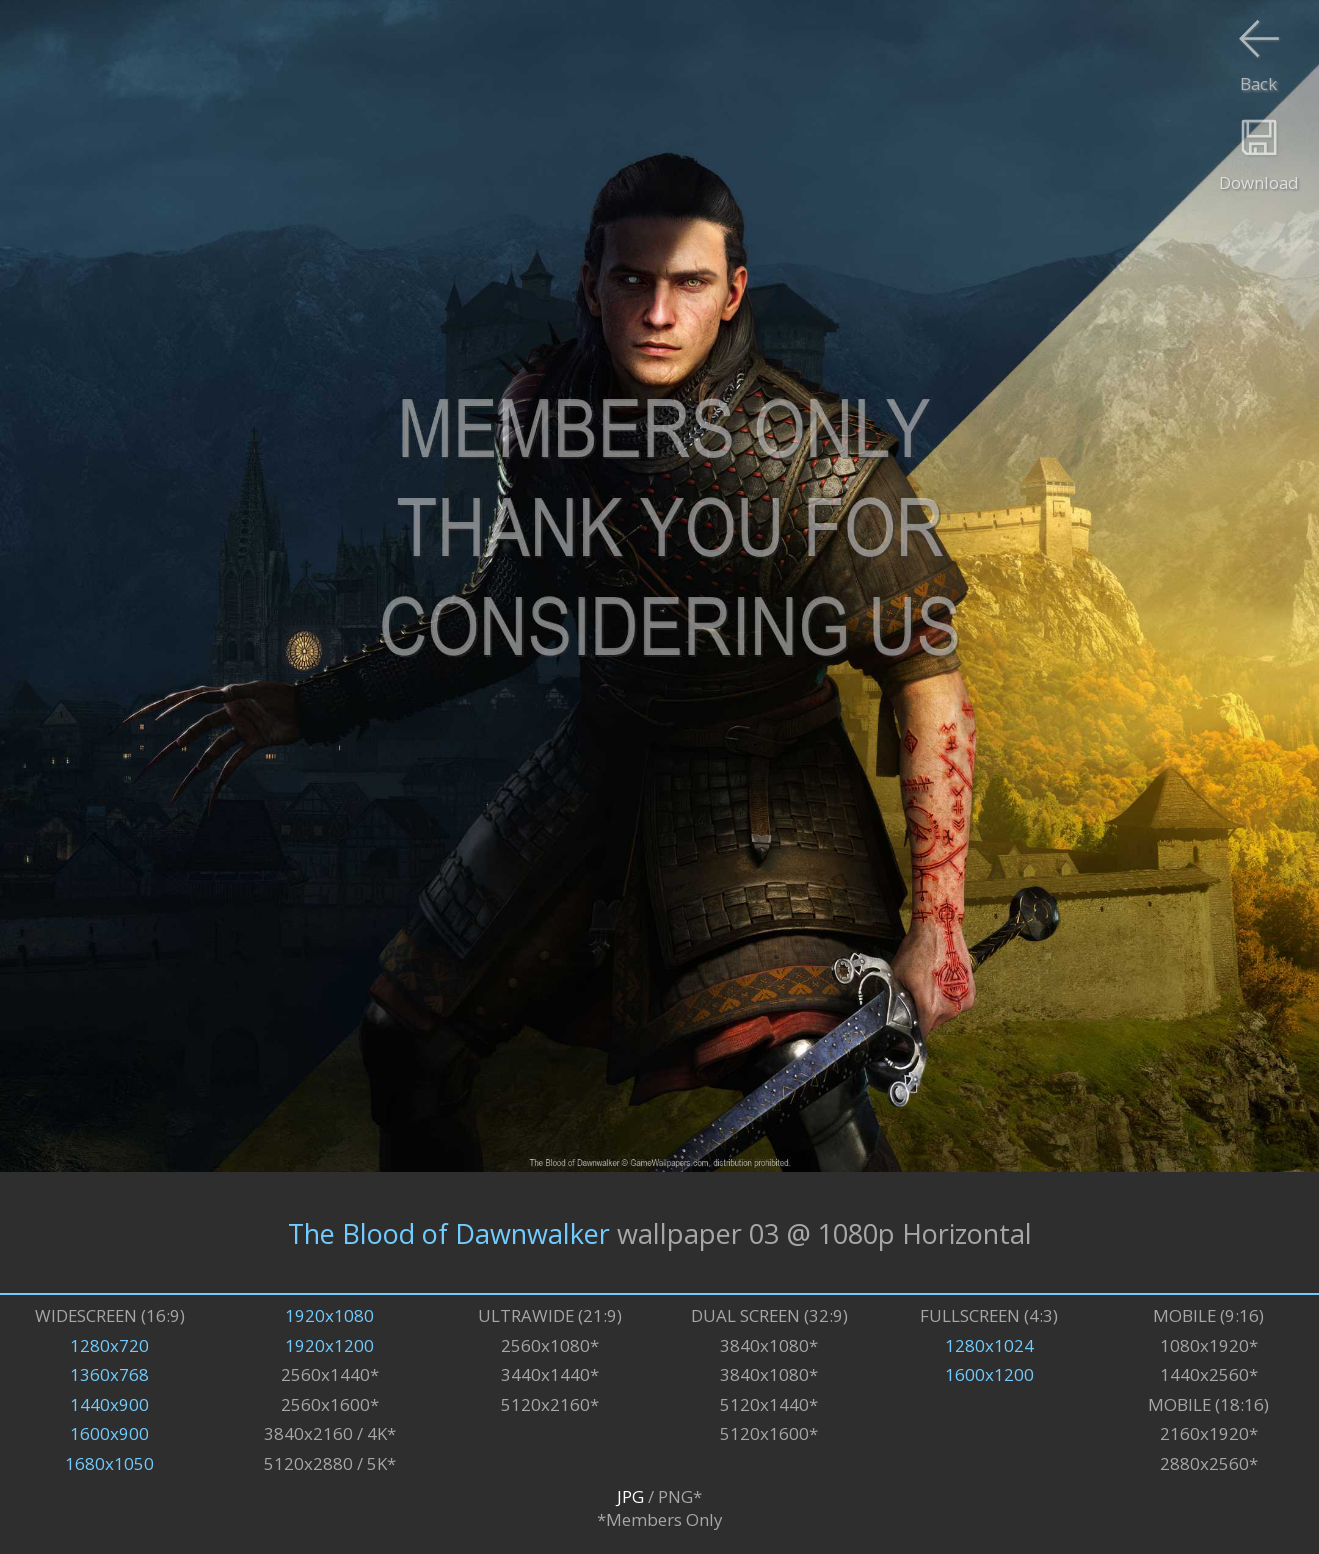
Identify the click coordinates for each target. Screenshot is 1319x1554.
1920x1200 (329, 1345)
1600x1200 (989, 1374)
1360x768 (109, 1374)
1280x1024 (989, 1345)
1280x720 (109, 1345)
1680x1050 (109, 1463)
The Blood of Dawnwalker (449, 1232)
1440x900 (109, 1404)
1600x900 (109, 1433)
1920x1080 (329, 1315)
